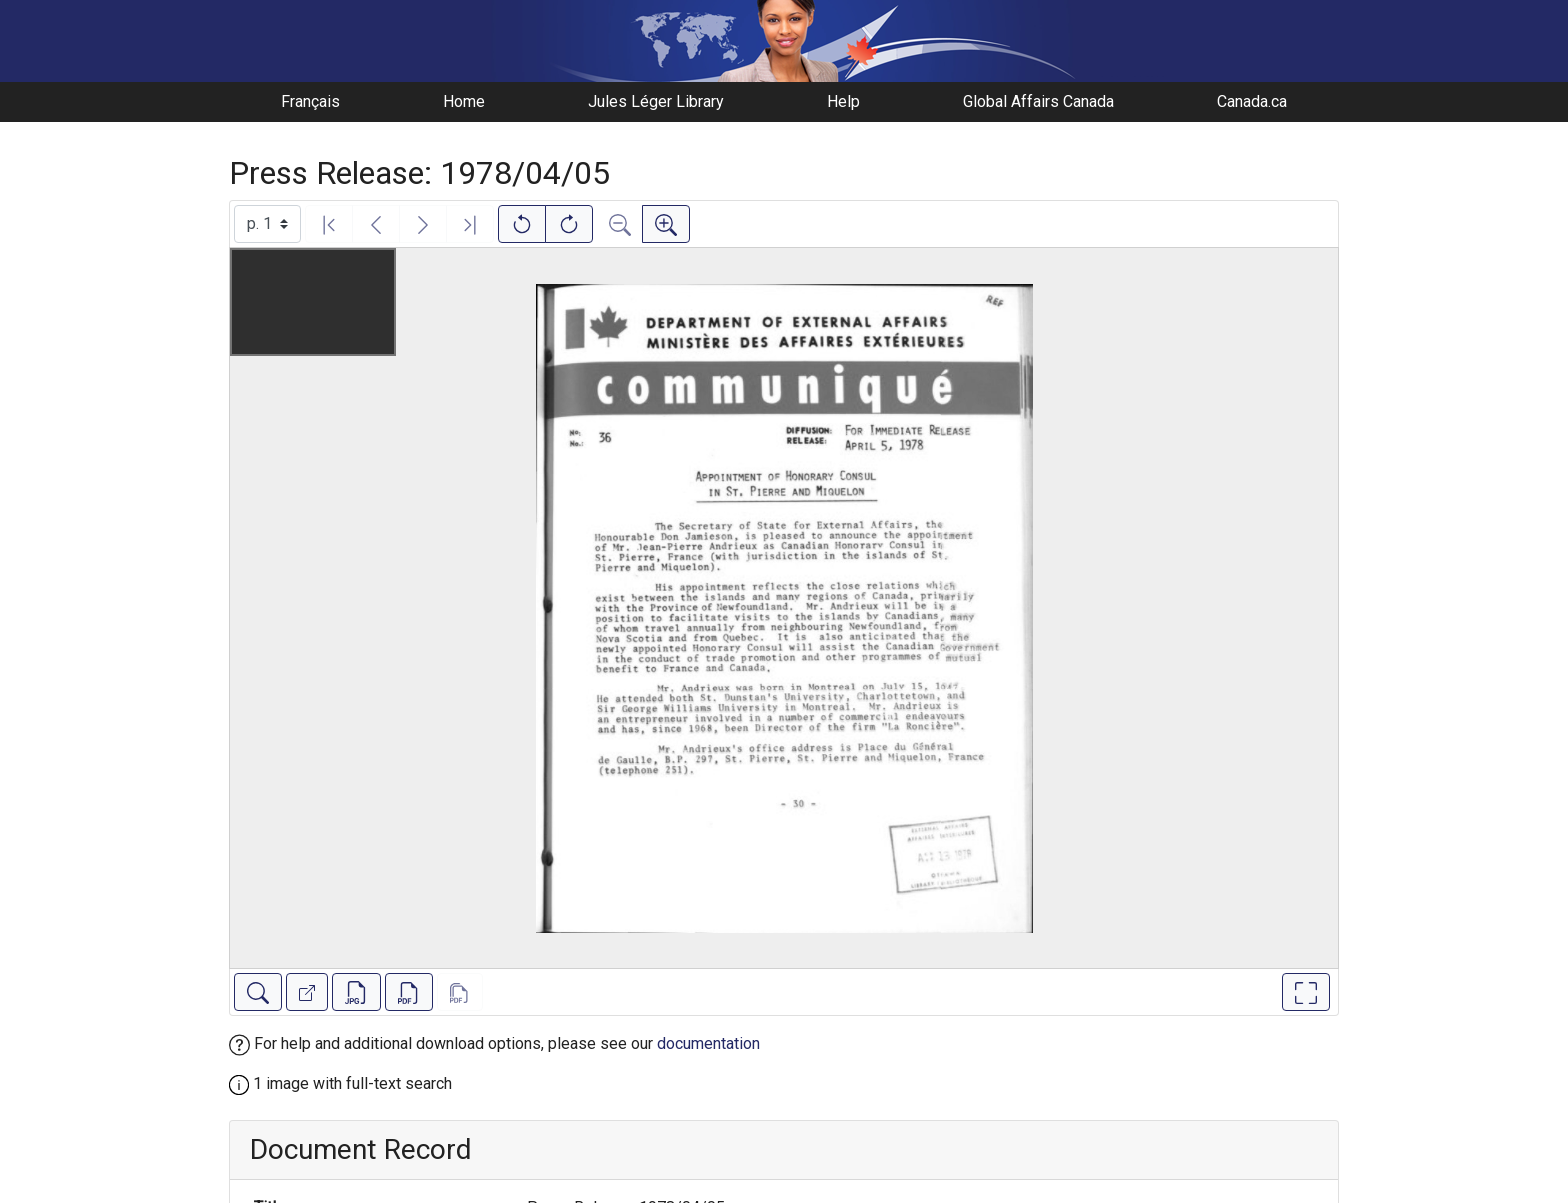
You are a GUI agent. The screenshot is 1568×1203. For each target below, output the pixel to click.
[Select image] (267, 224)
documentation (708, 1043)
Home (464, 101)
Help (843, 101)
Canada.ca (1252, 101)
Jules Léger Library (656, 101)
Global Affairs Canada (1038, 101)
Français (310, 101)
